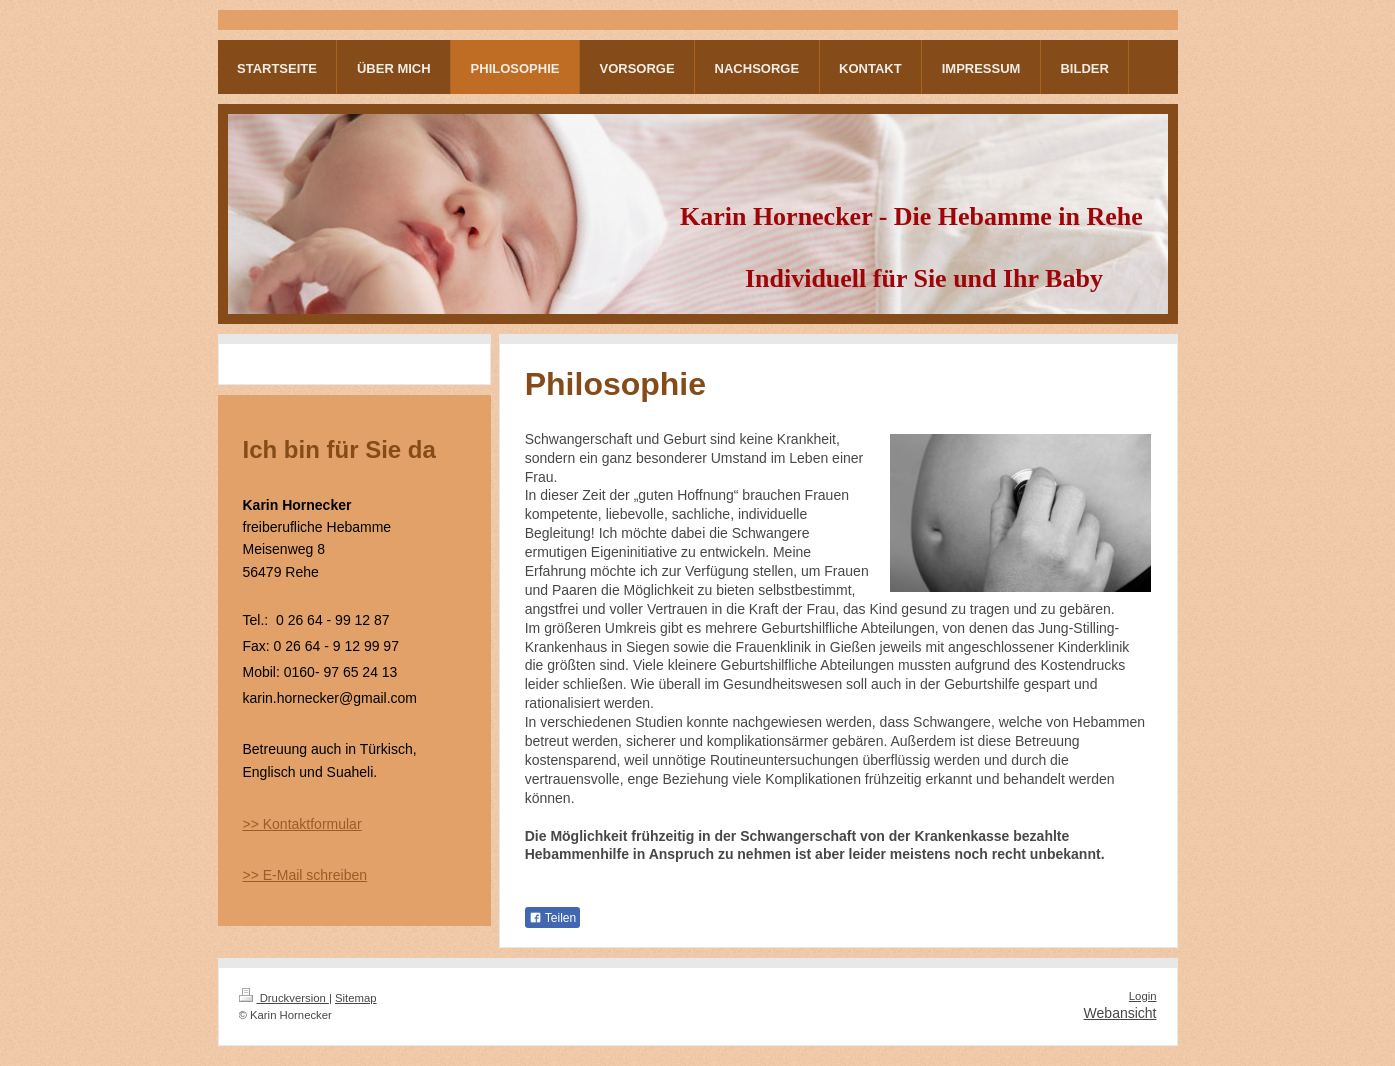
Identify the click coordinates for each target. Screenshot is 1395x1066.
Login (1143, 996)
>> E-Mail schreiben (305, 875)
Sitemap (356, 998)
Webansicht (1120, 1013)
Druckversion (284, 998)
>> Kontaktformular (302, 824)
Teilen (552, 918)
